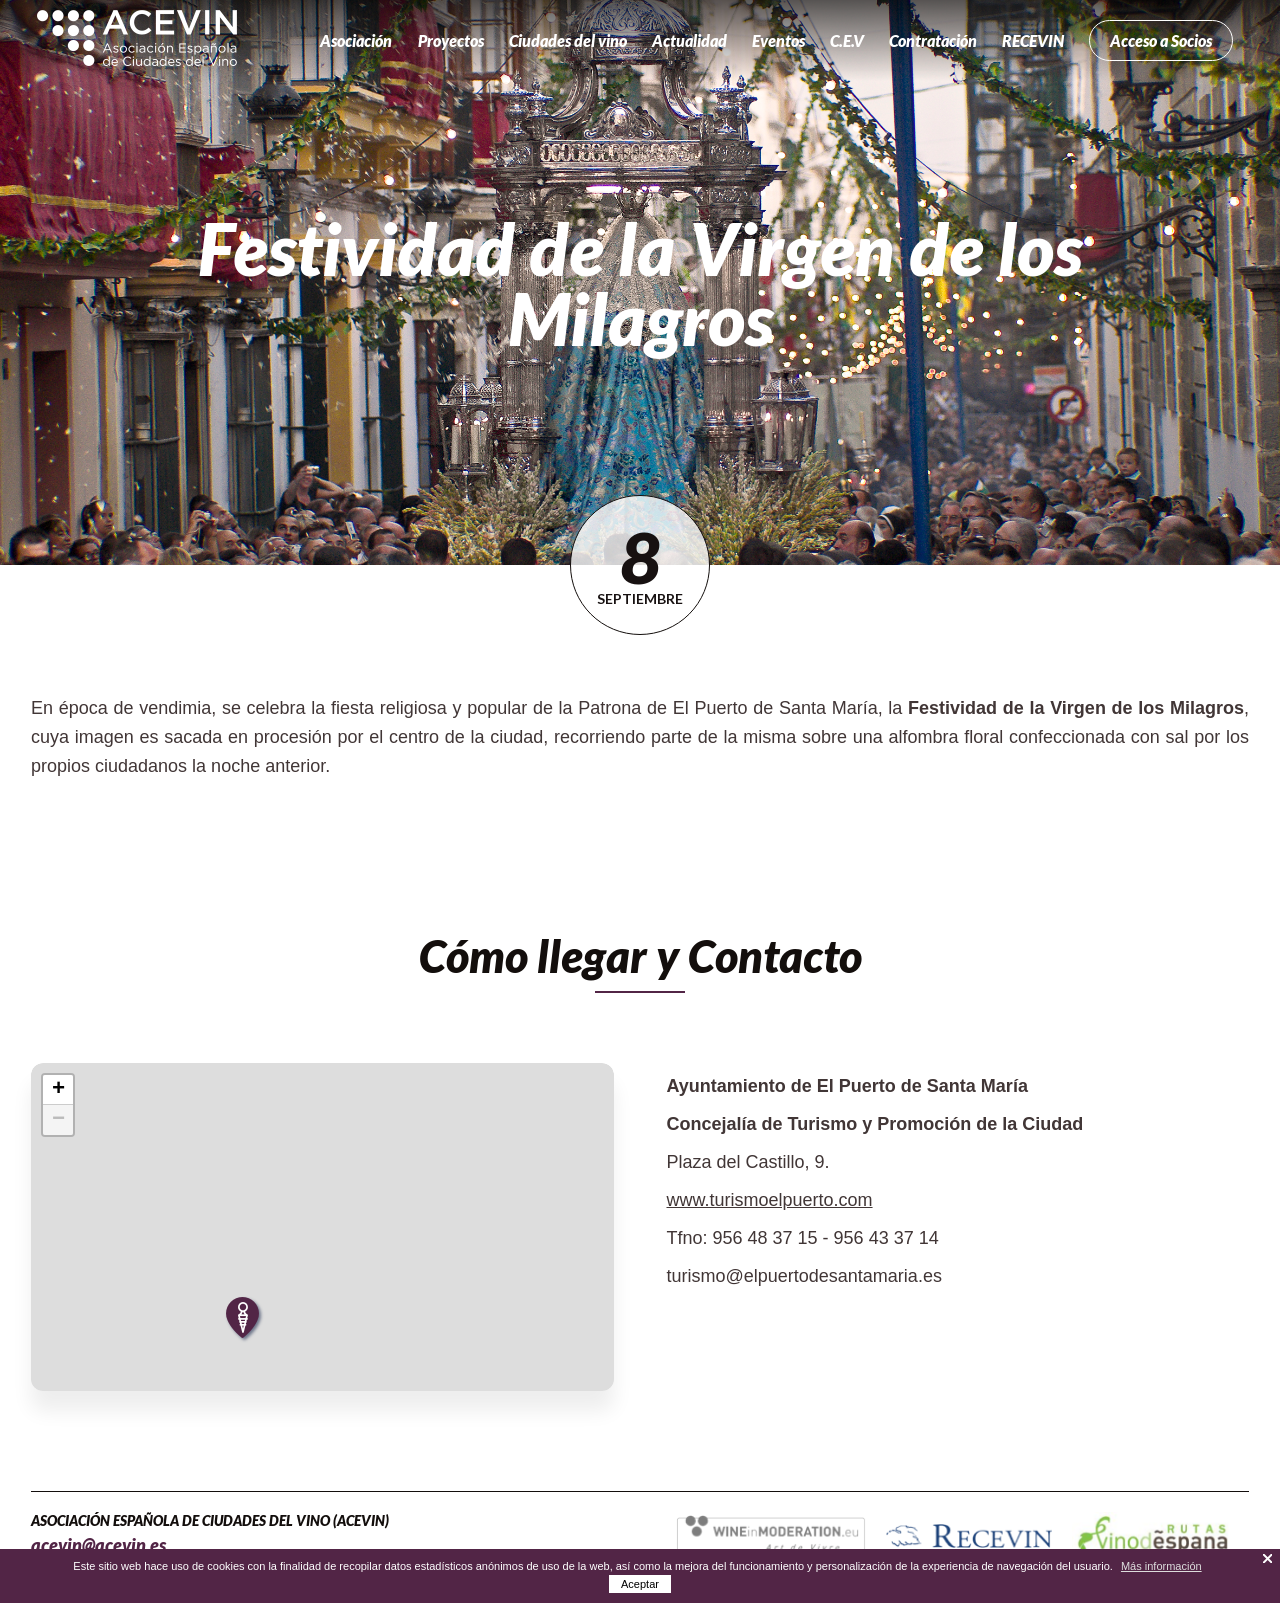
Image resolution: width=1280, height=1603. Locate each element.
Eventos (778, 40)
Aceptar (640, 1584)
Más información (1161, 1566)
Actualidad (689, 40)
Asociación (356, 40)
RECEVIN (1033, 40)
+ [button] (58, 1090)
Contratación (933, 40)
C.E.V (847, 40)
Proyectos (451, 40)
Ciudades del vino (568, 40)
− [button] (58, 1120)
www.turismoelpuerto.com (769, 1200)
